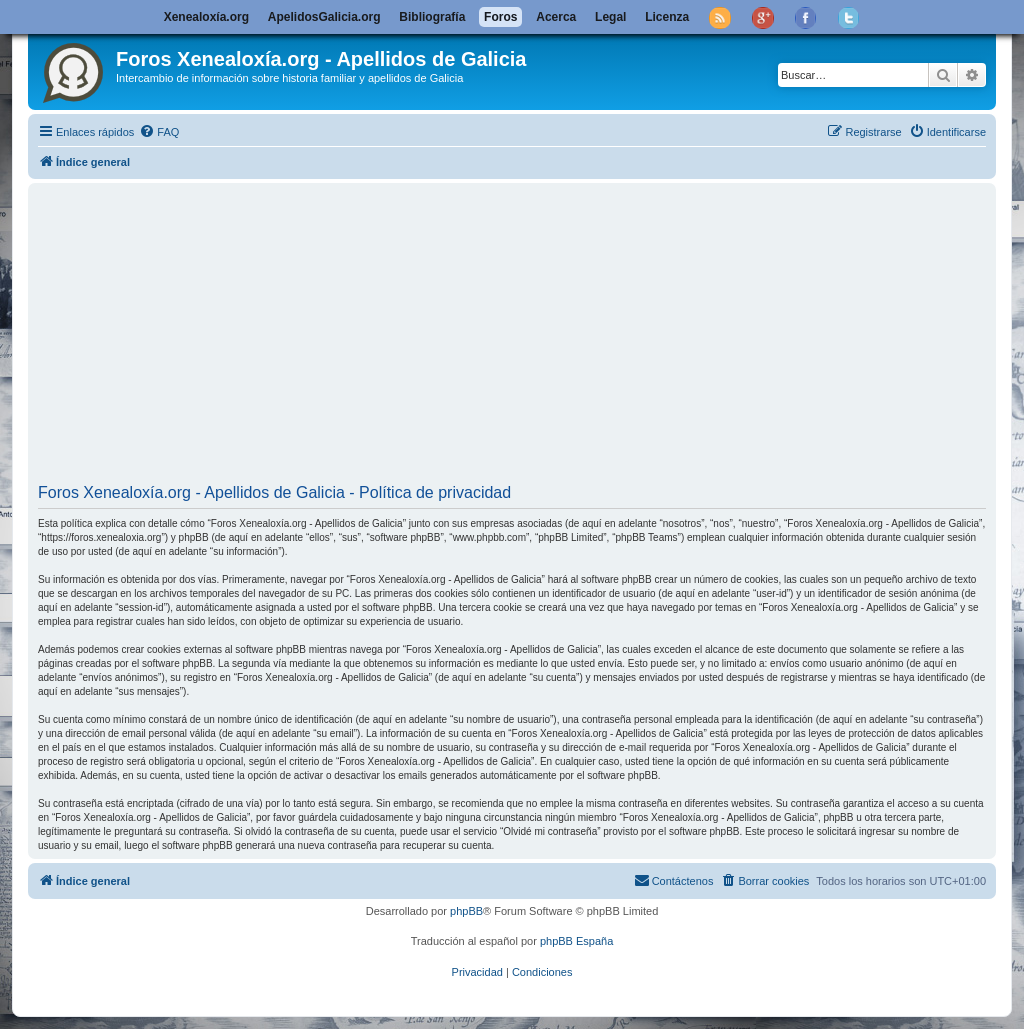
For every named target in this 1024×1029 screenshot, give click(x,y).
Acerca (556, 17)
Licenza (667, 17)
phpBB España (576, 941)
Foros (500, 17)
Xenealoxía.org (206, 17)
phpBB (466, 911)
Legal (610, 17)
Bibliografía (432, 17)
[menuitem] (159, 132)
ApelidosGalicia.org (324, 17)
